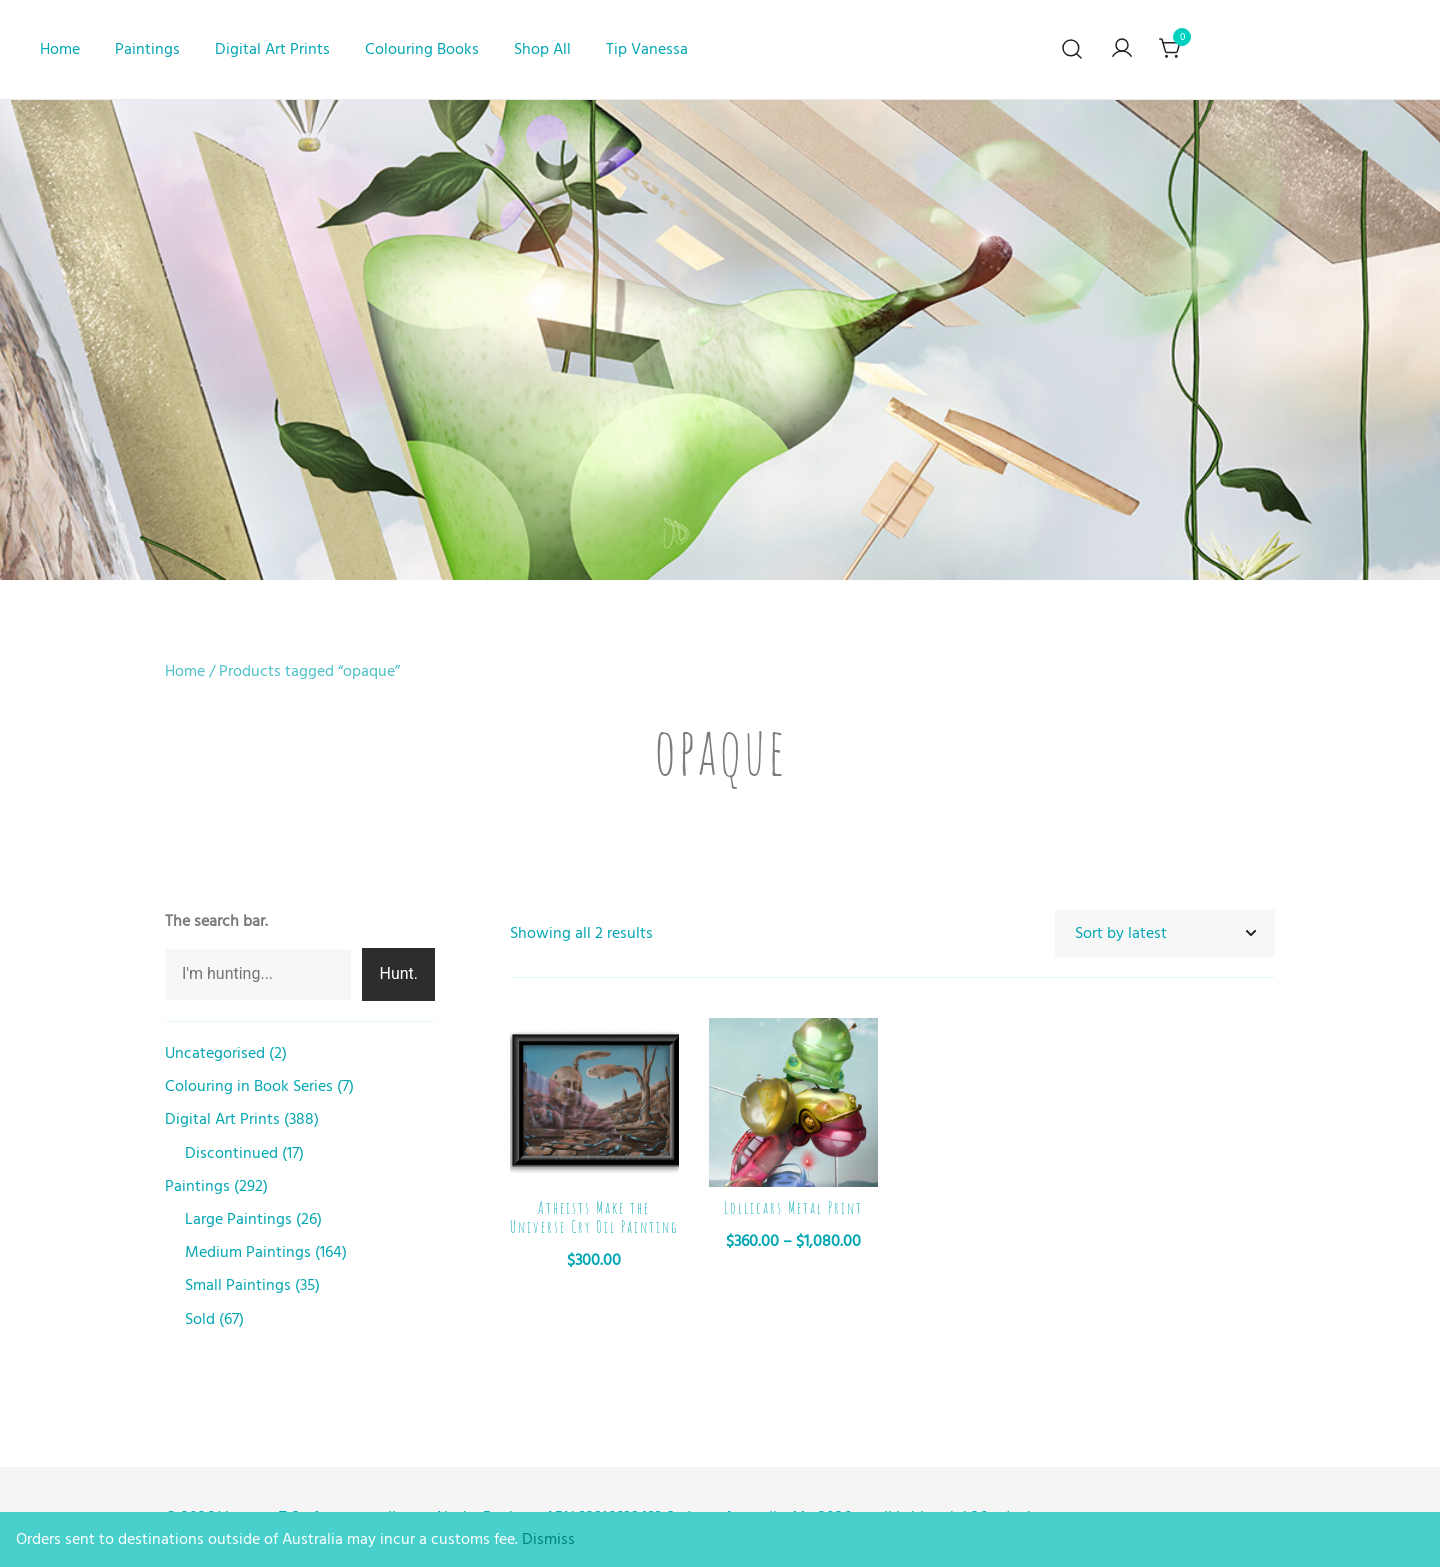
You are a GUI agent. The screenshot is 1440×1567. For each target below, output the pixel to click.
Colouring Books (422, 49)
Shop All (542, 49)
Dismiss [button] (548, 1539)
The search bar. (216, 921)
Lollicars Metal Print (793, 1208)
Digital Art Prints (272, 49)
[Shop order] (1165, 933)
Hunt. (398, 973)
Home (60, 49)
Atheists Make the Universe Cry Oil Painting (594, 1217)
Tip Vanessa (647, 49)
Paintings (147, 49)
